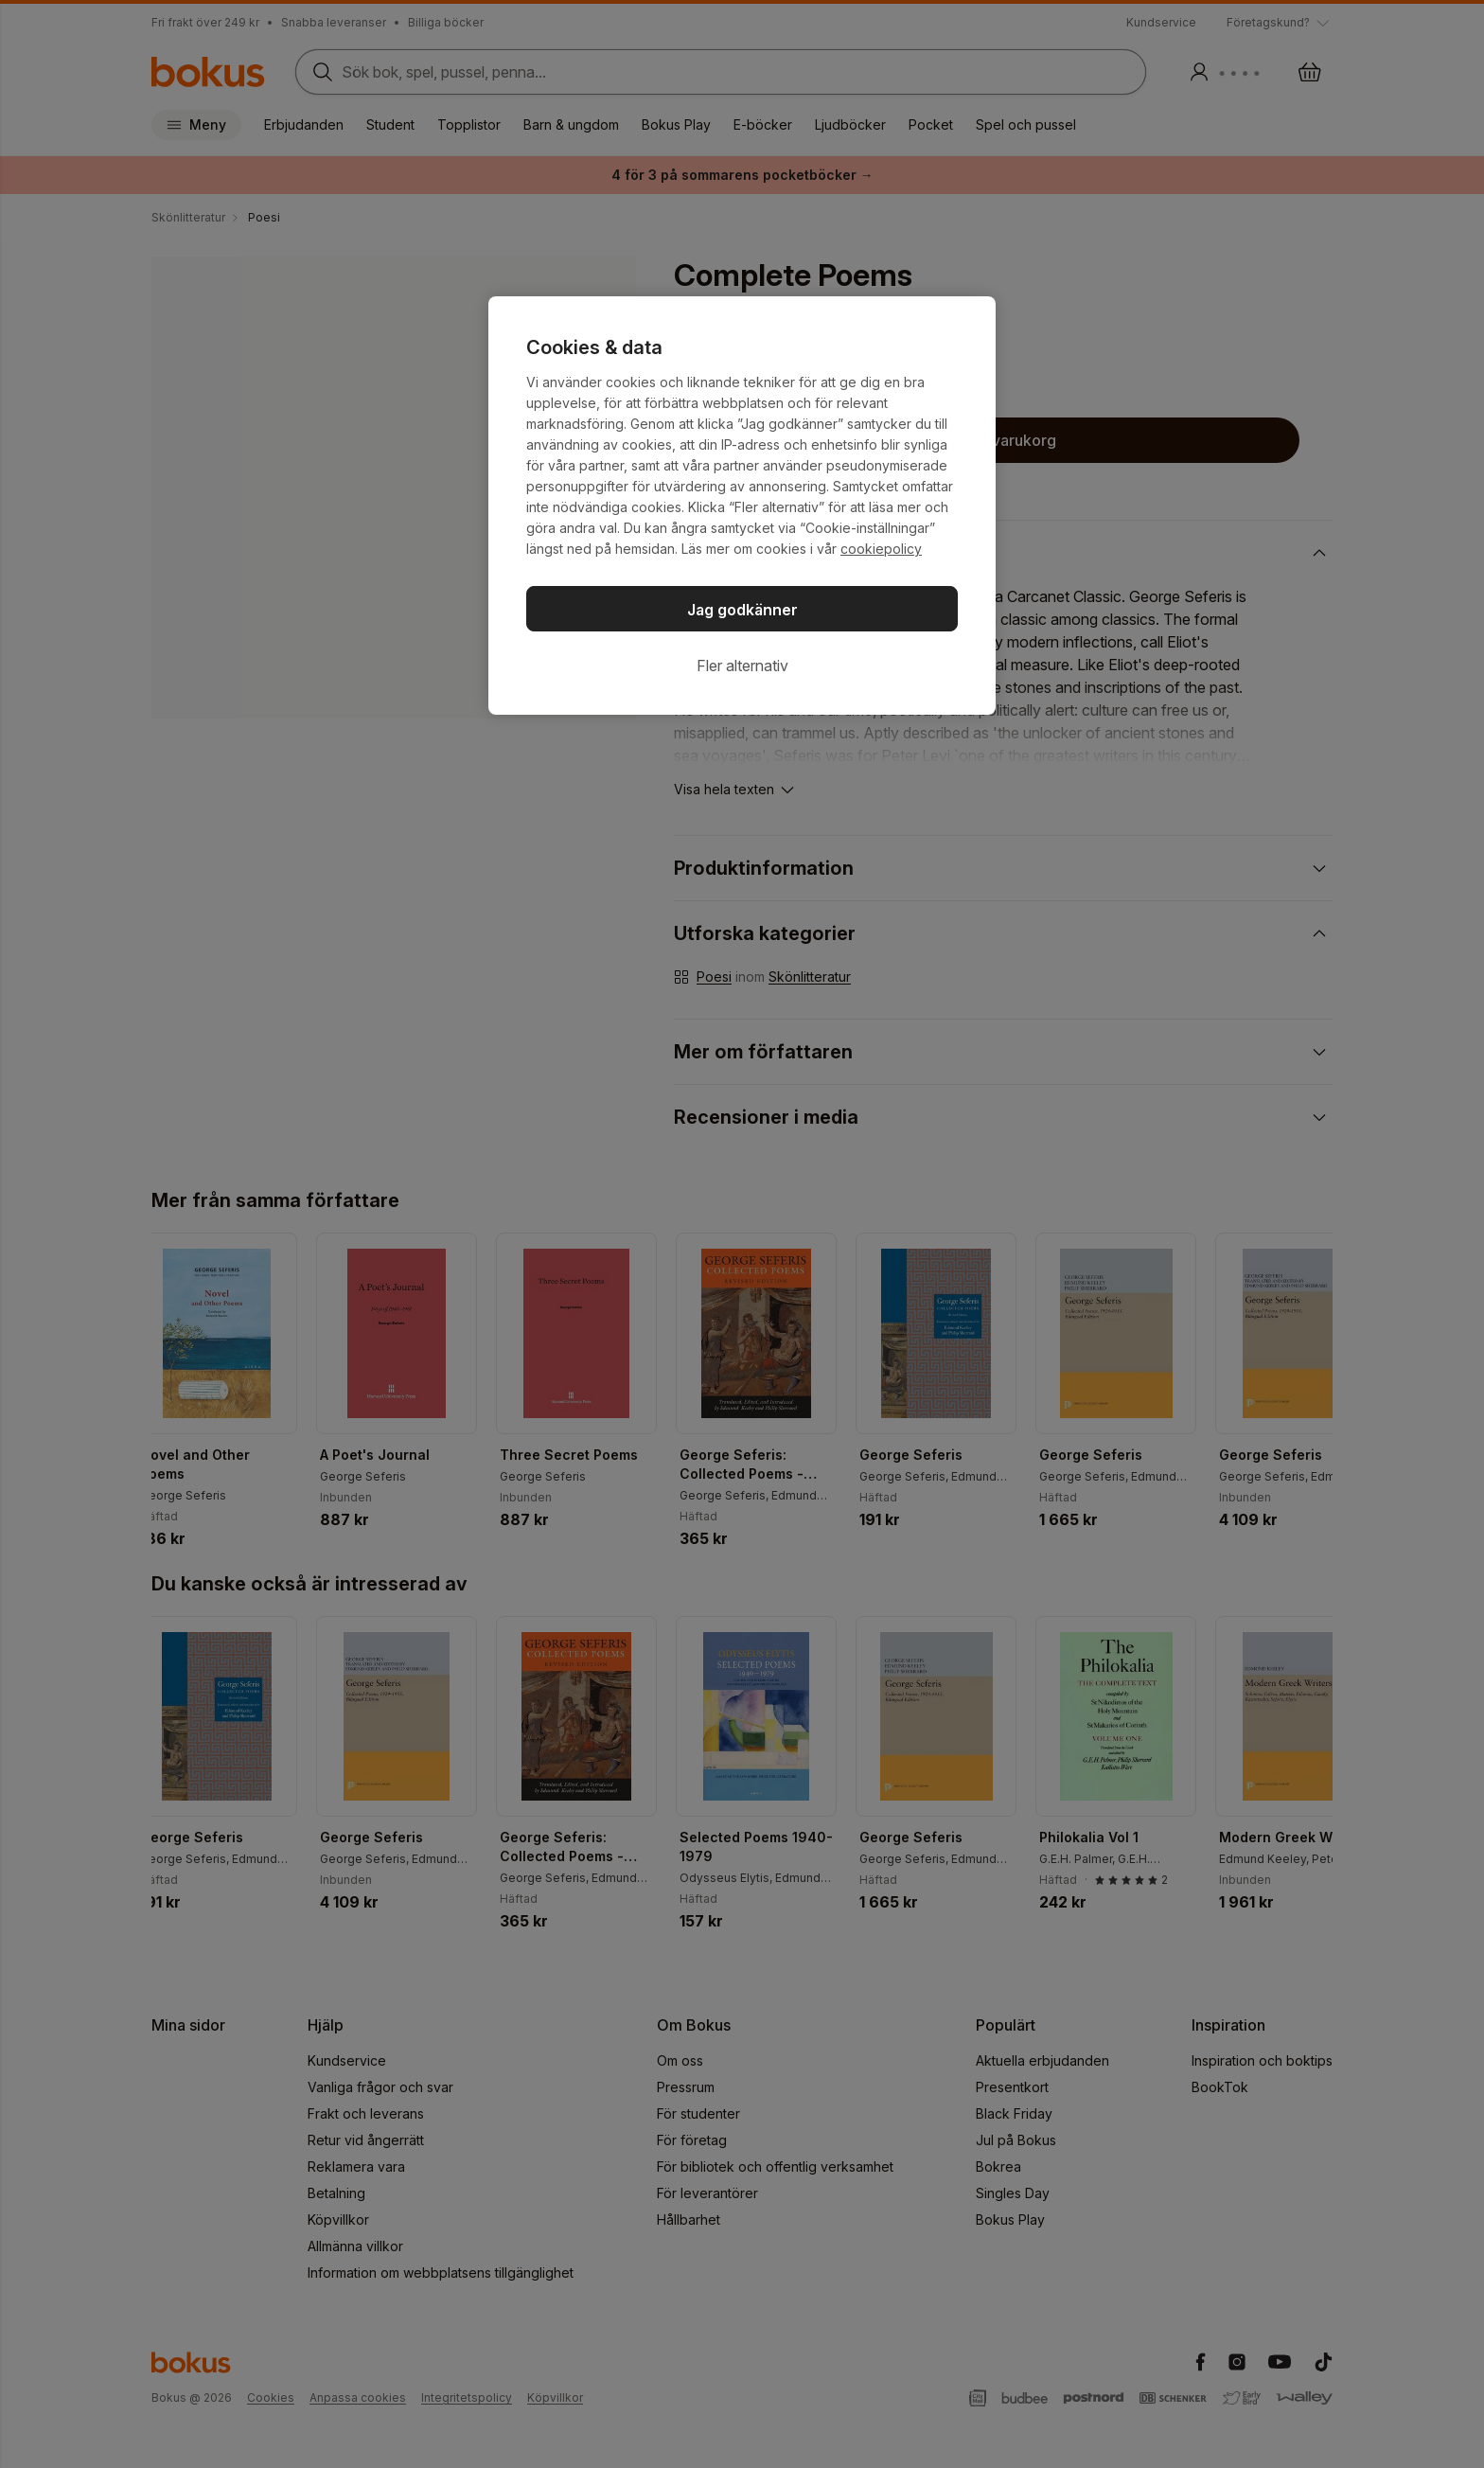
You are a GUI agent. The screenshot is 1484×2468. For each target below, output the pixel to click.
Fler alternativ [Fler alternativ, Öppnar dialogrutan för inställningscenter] (742, 665)
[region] (742, 505)
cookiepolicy (881, 549)
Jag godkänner (742, 609)
